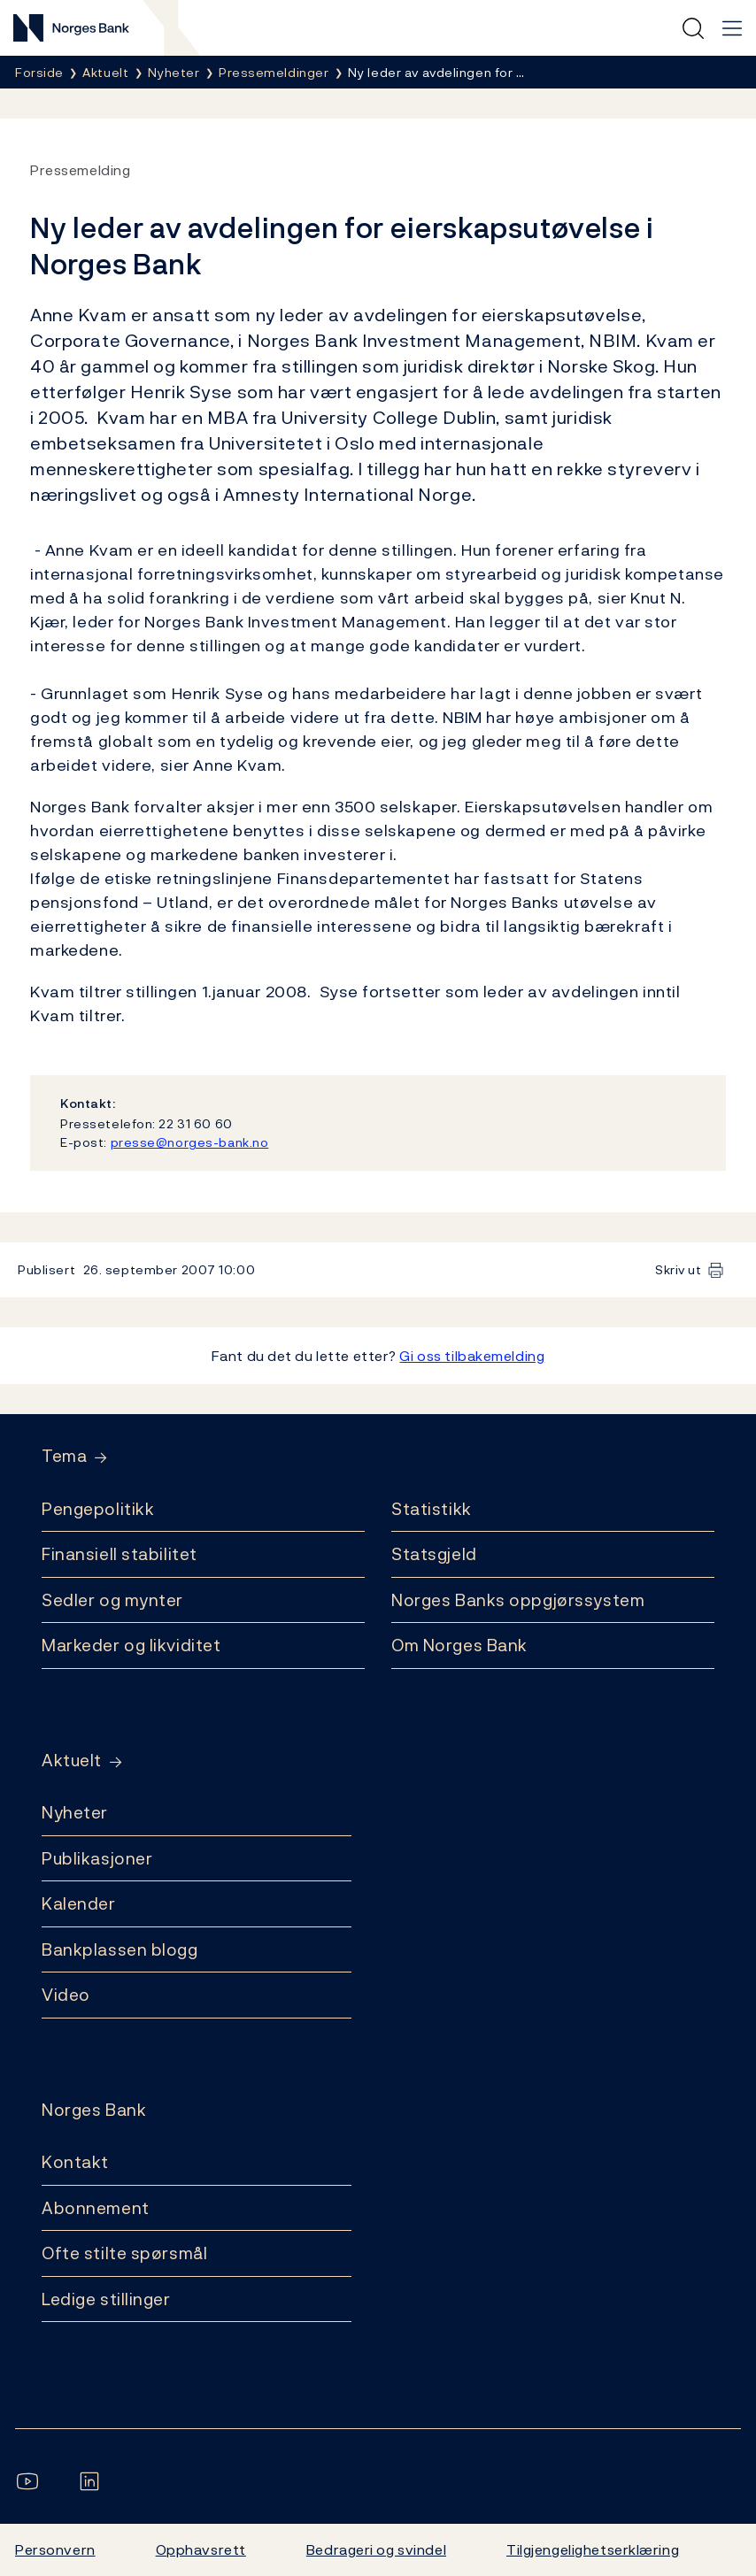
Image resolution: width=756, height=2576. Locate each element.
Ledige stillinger (106, 2299)
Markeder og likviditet (131, 1645)
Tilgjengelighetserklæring (592, 2549)
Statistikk (431, 1508)
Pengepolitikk (98, 1508)
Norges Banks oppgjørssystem (517, 1600)
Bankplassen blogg (120, 1949)
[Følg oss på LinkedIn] (93, 2481)
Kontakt (75, 2161)
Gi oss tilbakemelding (471, 1356)
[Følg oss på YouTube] (31, 2481)
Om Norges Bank (459, 1645)
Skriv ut (678, 1269)
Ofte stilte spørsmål (124, 2253)
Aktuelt (72, 1760)
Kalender (79, 1903)
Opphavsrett (201, 2549)
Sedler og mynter (112, 1600)
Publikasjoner (97, 1858)
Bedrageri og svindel (376, 2549)
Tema (64, 1456)
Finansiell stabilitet (119, 1554)
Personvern (55, 2549)
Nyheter (75, 1812)
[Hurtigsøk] (693, 28)
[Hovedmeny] (732, 28)
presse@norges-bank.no (190, 1142)
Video (66, 1994)
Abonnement (96, 2207)
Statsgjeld (434, 1554)
